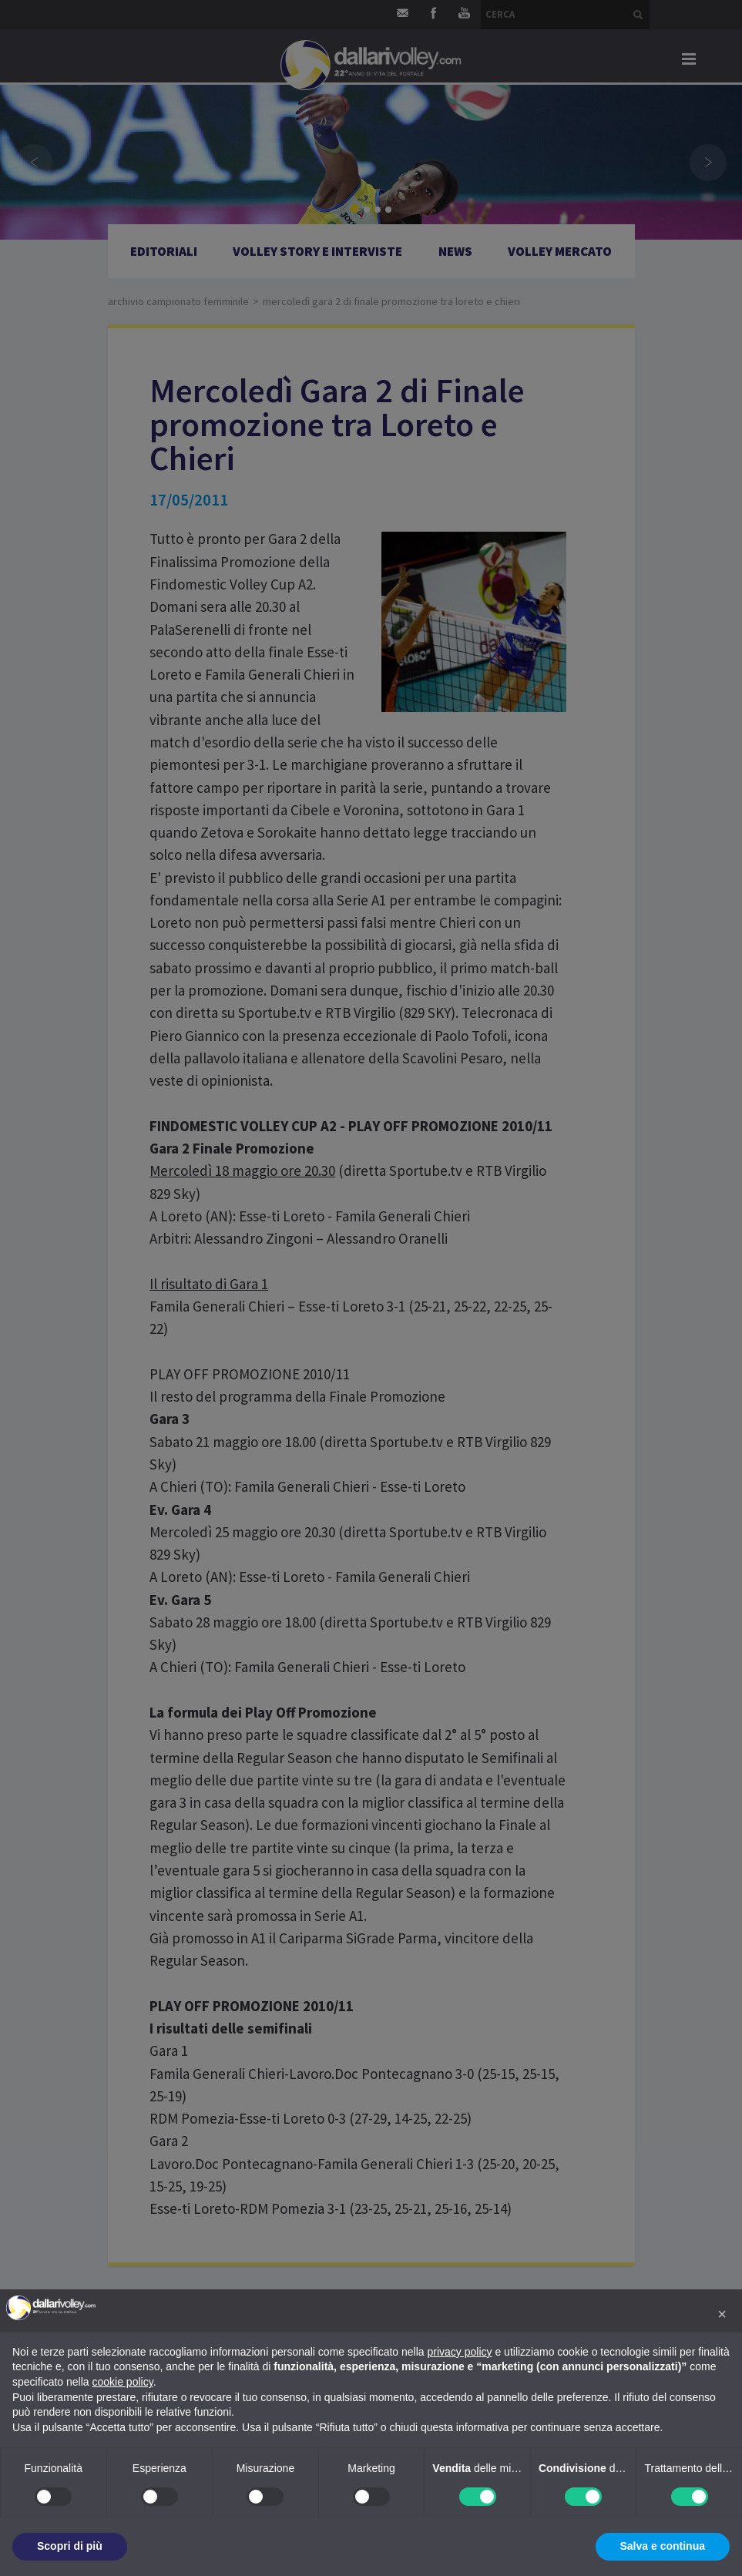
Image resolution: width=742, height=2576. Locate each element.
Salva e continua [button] (662, 2546)
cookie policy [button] (122, 2382)
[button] (722, 2314)
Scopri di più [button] (69, 2546)
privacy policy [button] (460, 2352)
